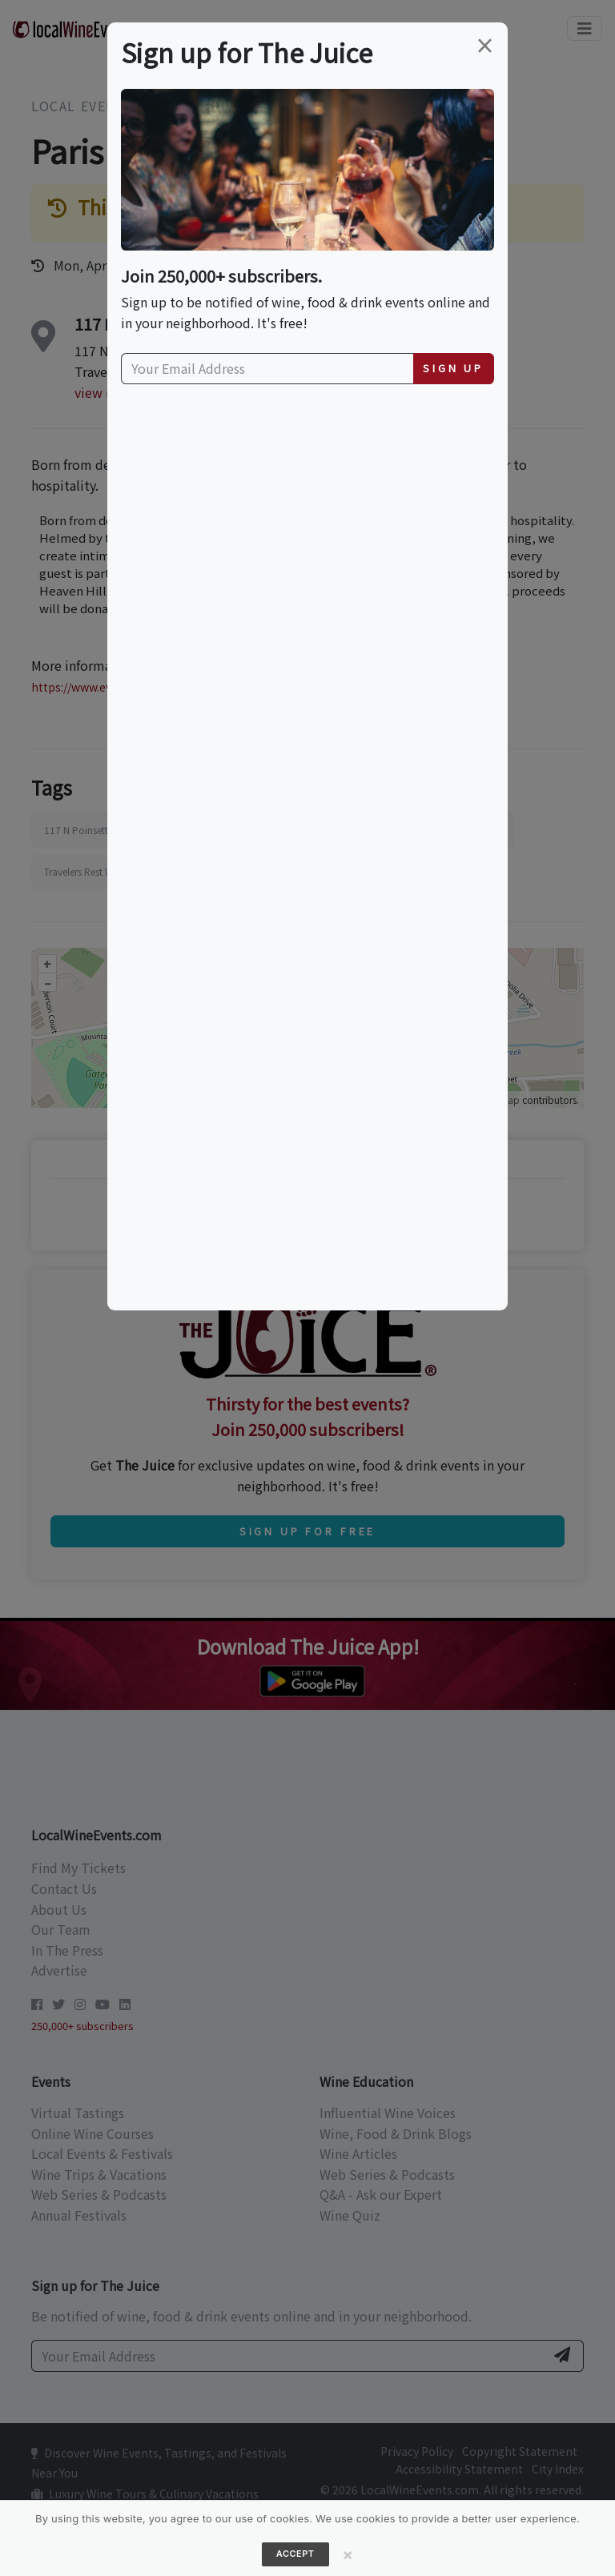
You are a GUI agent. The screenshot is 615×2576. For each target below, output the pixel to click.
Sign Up (453, 367)
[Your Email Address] (267, 369)
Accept (295, 2553)
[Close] (348, 2554)
